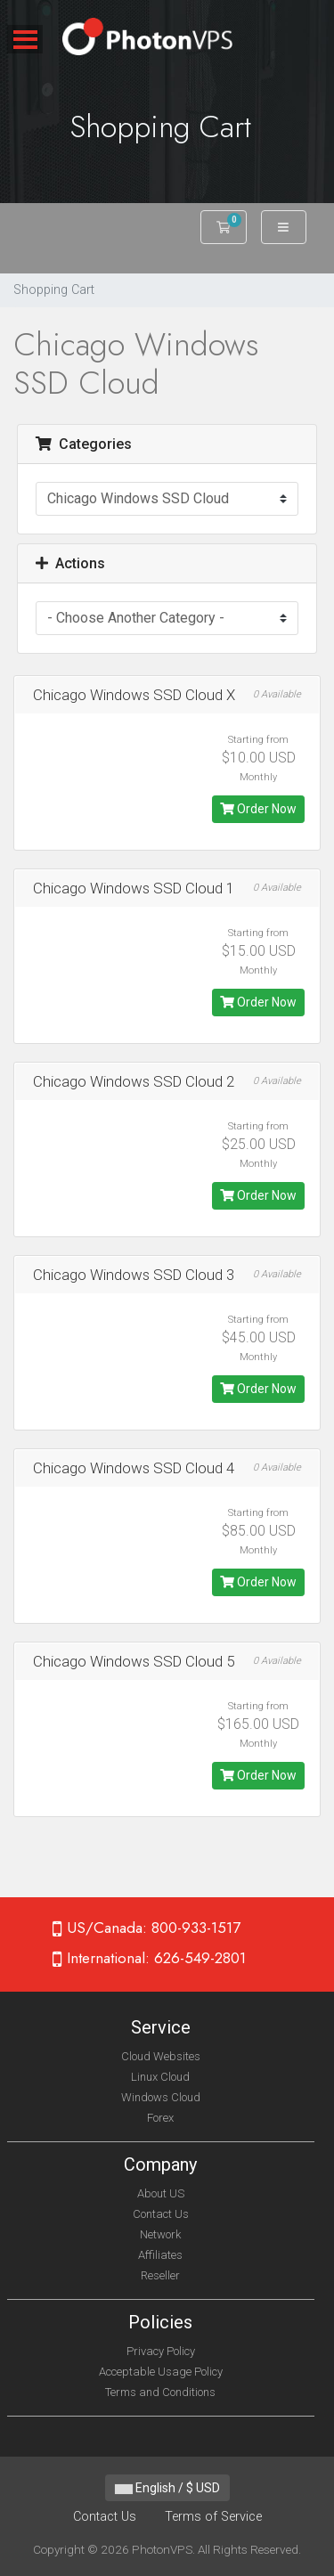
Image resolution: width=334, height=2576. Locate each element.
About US (160, 2193)
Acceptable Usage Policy (161, 2371)
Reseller (160, 2275)
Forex (160, 2117)
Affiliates (160, 2255)
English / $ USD (167, 2488)
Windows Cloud (160, 2097)
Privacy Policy (160, 2351)
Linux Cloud (160, 2076)
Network (160, 2234)
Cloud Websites (160, 2056)
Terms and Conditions (160, 2392)
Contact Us (161, 2214)
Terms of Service (213, 2516)
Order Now (258, 809)
